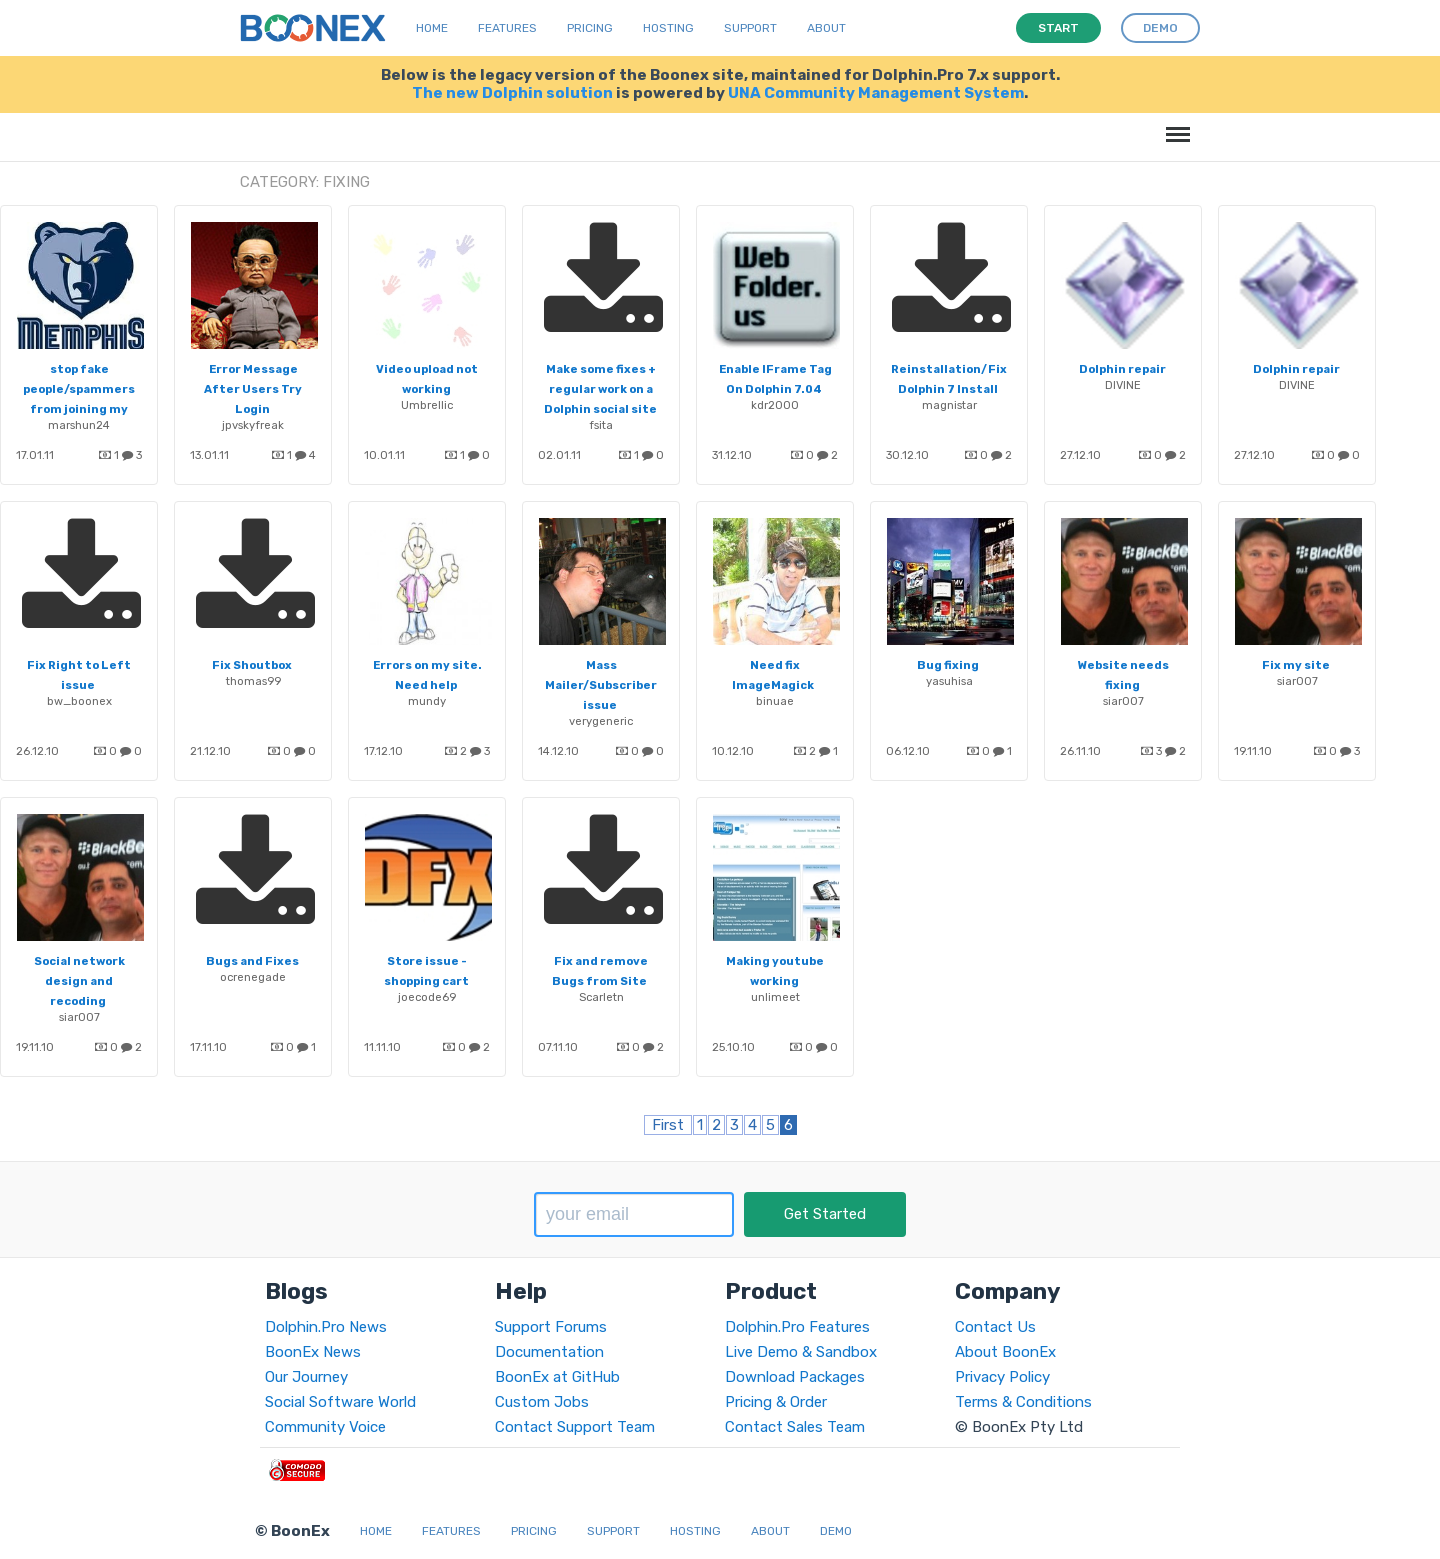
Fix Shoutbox (252, 665)
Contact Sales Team (795, 1427)
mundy (427, 701)
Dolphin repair (1122, 369)
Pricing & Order (776, 1402)
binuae (775, 701)
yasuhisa (949, 681)
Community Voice (325, 1427)
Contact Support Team (575, 1427)
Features (507, 28)
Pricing (590, 28)
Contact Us (995, 1327)
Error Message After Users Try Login (253, 389)
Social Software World (340, 1402)
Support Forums (551, 1327)
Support (750, 28)
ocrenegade (253, 977)
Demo (836, 1531)
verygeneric (601, 721)
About (826, 28)
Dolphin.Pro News (326, 1327)
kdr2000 (775, 405)
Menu (1174, 124)
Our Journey (306, 1377)
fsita (601, 425)
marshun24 (79, 425)
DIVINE (1123, 385)
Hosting (668, 28)
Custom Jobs (542, 1402)
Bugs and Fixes (252, 961)
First (668, 1125)
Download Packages (795, 1377)
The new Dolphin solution (512, 93)
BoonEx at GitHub (557, 1377)
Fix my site (1296, 665)
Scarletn (601, 997)
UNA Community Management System (876, 93)
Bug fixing (948, 665)
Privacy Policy (1002, 1377)
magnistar (949, 405)
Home (432, 28)
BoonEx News (313, 1352)
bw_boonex (79, 701)
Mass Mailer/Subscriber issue (601, 685)
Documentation (549, 1352)
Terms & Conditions (1023, 1402)
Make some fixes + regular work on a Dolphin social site (600, 389)
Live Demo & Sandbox (801, 1352)
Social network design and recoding (79, 981)
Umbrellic (427, 405)
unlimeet (775, 997)
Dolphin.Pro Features (797, 1327)
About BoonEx (1005, 1352)
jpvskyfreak (253, 425)
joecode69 (427, 997)
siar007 (1123, 701)
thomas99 (253, 681)
